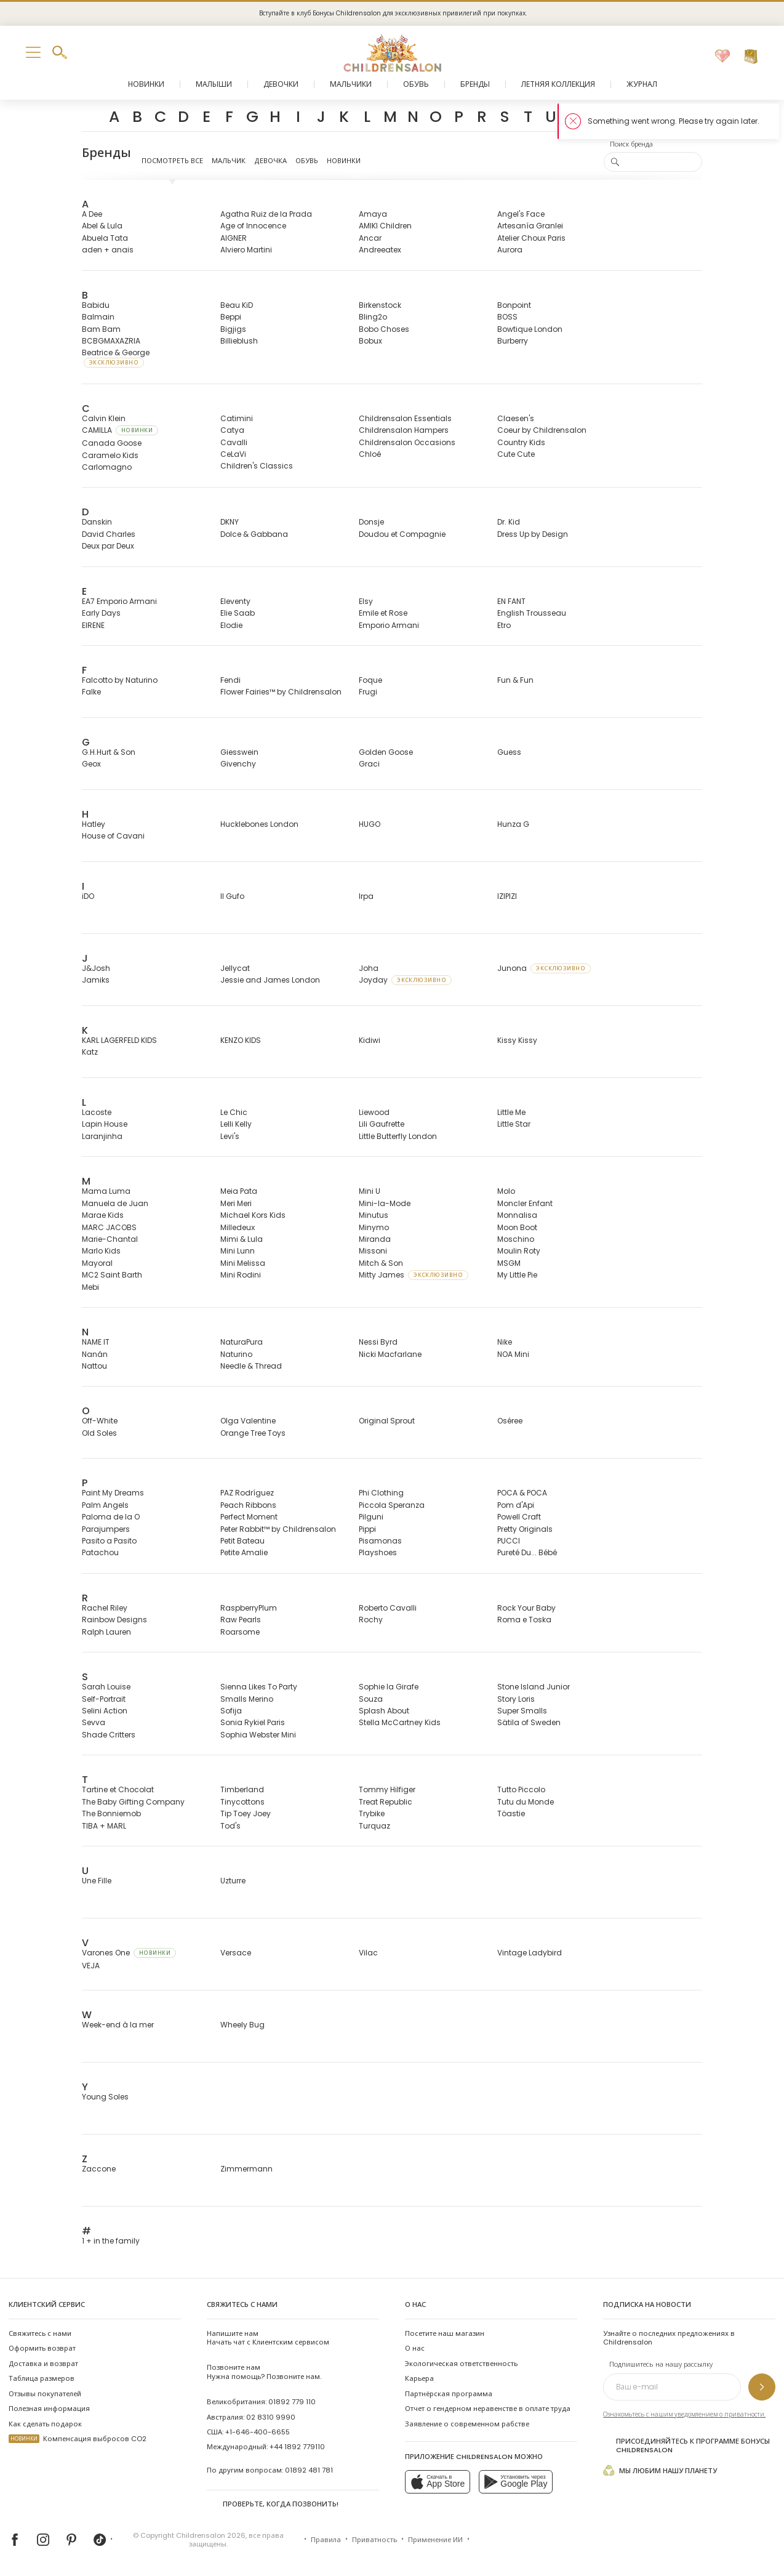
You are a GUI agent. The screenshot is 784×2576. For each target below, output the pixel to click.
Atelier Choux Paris (531, 238)
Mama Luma (106, 1191)
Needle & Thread (251, 1366)
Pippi (367, 1529)
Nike (504, 1342)
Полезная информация (49, 2408)
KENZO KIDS (240, 1040)
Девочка (270, 161)
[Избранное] (722, 56)
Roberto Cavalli (388, 1608)
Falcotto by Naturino (120, 680)
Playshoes (378, 1552)
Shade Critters (108, 1734)
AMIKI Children (385, 225)
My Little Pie (517, 1275)
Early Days (101, 613)
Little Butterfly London (398, 1136)
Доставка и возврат (43, 2364)
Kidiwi (369, 1040)
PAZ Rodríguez (247, 1492)
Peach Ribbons (248, 1505)
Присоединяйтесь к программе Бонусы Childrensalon (686, 2445)
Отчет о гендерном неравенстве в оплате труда (487, 2408)
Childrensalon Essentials (405, 418)
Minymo (374, 1227)
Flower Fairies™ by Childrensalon (281, 691)
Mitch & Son (381, 1263)
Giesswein (239, 752)
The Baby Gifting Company (133, 1802)
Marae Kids (103, 1215)
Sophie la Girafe (388, 1686)
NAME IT (96, 1342)
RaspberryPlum (248, 1608)
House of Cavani (113, 836)
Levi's (229, 1136)
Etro (504, 625)
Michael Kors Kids (253, 1215)
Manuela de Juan (115, 1203)
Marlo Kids (101, 1251)
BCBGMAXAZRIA (111, 341)
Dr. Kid (508, 522)
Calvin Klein (104, 418)
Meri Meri (236, 1203)
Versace (235, 1952)
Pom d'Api (515, 1505)
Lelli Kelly (236, 1124)
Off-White (100, 1420)
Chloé (370, 454)
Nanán (95, 1354)
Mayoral (97, 1263)
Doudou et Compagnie (402, 534)
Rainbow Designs (114, 1619)
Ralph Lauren (106, 1632)
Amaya (373, 214)
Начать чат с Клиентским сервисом (268, 2337)
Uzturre (233, 1880)
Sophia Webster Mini (258, 1734)
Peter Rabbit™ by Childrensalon (278, 1529)
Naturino (236, 1354)
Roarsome (240, 1632)
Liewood (374, 1112)
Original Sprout (387, 1420)
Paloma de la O (111, 1516)
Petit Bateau (242, 1541)
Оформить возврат (42, 2348)
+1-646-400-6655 (257, 2432)
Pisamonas (380, 1541)
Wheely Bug (242, 2024)
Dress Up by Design (532, 534)
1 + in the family (111, 2241)
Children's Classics (256, 466)
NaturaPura (241, 1342)
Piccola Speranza (392, 1505)
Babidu (96, 305)
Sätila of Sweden (529, 1722)
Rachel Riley (104, 1608)
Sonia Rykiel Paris (252, 1722)
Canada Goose (112, 443)
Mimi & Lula (241, 1239)
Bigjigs (233, 329)
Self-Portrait (104, 1699)
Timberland (242, 1789)
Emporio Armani (389, 625)
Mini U (369, 1191)
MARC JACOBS (109, 1227)
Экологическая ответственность (461, 2364)
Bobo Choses (384, 329)
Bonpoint (514, 305)
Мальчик (229, 161)
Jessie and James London (270, 980)
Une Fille (96, 1880)
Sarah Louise (106, 1686)
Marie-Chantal (110, 1239)
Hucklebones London (259, 824)
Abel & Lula (102, 225)
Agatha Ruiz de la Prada (266, 214)
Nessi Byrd (378, 1342)
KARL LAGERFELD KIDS (119, 1040)
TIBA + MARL (104, 1826)
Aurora (509, 249)
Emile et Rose (383, 613)
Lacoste (96, 1112)
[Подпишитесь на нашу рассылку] (761, 2387)
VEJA (91, 1965)
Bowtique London (529, 329)
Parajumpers (106, 1529)
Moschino (515, 1239)
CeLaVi (233, 454)
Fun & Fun (515, 680)
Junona (544, 968)
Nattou (94, 1366)
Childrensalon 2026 (211, 2535)
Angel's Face (521, 214)
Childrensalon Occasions (407, 442)
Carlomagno (107, 467)
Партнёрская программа (448, 2394)
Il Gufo (232, 896)
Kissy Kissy (517, 1040)
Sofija (231, 1710)
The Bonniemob (111, 1813)
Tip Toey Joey (245, 1813)
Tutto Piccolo (521, 1789)
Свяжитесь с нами (40, 2333)
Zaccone (99, 2168)
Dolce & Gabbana (254, 534)
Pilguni (371, 1516)
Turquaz (374, 1826)
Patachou (100, 1552)
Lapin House (104, 1124)
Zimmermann (246, 2168)
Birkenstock (380, 305)
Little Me (511, 1112)
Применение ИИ (435, 2540)
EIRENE (93, 625)
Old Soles (99, 1433)
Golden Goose (386, 752)
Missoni (373, 1251)
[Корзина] (750, 56)
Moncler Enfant (525, 1203)
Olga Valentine (248, 1420)
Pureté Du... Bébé (527, 1552)
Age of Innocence (253, 225)
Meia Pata (238, 1191)
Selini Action (104, 1710)
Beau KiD (236, 305)
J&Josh (96, 968)
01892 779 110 (292, 2402)
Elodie (231, 625)
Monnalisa (517, 1215)
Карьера (419, 2378)
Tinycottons (242, 1802)
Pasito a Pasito (109, 1541)
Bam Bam (101, 329)
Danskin (97, 522)
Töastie (511, 1813)
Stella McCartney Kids (400, 1722)
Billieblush (239, 341)
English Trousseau (531, 613)
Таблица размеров (41, 2378)
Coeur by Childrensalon (541, 430)
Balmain (98, 317)
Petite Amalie (244, 1552)
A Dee (92, 214)
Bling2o (373, 317)
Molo (506, 1191)
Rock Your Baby (526, 1608)
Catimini (236, 418)
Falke (91, 691)
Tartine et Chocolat (118, 1789)
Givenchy (238, 764)
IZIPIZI (507, 896)
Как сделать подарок (45, 2424)
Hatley (93, 824)
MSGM (509, 1263)
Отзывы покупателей (45, 2394)
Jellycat (235, 968)
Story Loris (516, 1699)
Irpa (366, 896)
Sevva (93, 1722)
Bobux (370, 341)
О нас (415, 2348)
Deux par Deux (108, 546)
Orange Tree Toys (253, 1433)
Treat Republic (385, 1802)
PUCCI (508, 1541)
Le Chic (233, 1112)
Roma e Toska (524, 1619)
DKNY (229, 522)
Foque (370, 680)
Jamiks (96, 980)
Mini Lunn (237, 1251)
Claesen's (515, 418)
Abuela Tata (105, 238)
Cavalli (233, 442)
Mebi (90, 1287)
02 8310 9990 (270, 2417)
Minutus (373, 1215)
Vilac (368, 1952)
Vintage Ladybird (529, 1952)
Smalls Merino (246, 1699)
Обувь (306, 161)
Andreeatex (380, 249)
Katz (90, 1052)
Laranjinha (102, 1136)
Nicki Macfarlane (390, 1354)
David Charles (108, 534)
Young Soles (105, 2096)
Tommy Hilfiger (387, 1789)
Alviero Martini (246, 249)
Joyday (405, 980)
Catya (232, 430)
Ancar (370, 238)
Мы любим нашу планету (659, 2470)
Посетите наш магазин (444, 2333)
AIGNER (233, 238)
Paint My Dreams (113, 1492)
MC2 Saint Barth (112, 1275)
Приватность (374, 2540)
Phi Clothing (381, 1492)
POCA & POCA (522, 1492)
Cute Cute (516, 454)
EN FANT (511, 601)
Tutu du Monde (525, 1802)
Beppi (230, 317)
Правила (326, 2540)
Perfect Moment (249, 1516)
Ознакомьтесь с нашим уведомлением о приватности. (684, 2414)
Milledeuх (237, 1227)
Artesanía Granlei (530, 225)
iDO (88, 896)
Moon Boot (517, 1227)
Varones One (129, 1952)
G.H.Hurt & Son (108, 752)
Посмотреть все (172, 161)
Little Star (513, 1124)
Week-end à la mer (118, 2024)
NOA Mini (513, 1354)
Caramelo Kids (110, 455)
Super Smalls (522, 1710)
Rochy (371, 1619)
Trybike (372, 1813)
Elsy (366, 601)
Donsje (371, 522)
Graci (369, 764)
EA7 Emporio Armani (119, 601)
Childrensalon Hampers (404, 430)
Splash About (384, 1710)
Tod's (230, 1826)
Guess (509, 752)
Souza (371, 1699)
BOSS (507, 317)
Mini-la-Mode (384, 1203)
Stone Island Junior (533, 1686)
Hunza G (513, 824)
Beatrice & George (116, 357)
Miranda (375, 1239)
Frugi (368, 691)
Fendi (230, 680)
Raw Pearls (240, 1619)
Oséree (509, 1420)
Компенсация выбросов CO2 (77, 2439)
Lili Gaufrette (381, 1124)
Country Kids (521, 442)
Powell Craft (519, 1516)
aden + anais (108, 249)
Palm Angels (105, 1505)
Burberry (512, 341)
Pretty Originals (525, 1529)
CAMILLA (120, 430)
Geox (91, 764)
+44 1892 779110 (297, 2447)
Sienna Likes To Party (258, 1686)
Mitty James (413, 1275)
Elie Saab (237, 613)
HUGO (369, 824)
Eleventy (235, 601)
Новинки (344, 161)
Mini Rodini (240, 1275)
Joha (368, 968)
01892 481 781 (309, 2470)
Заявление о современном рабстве (467, 2424)
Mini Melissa (242, 1263)
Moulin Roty (518, 1251)
